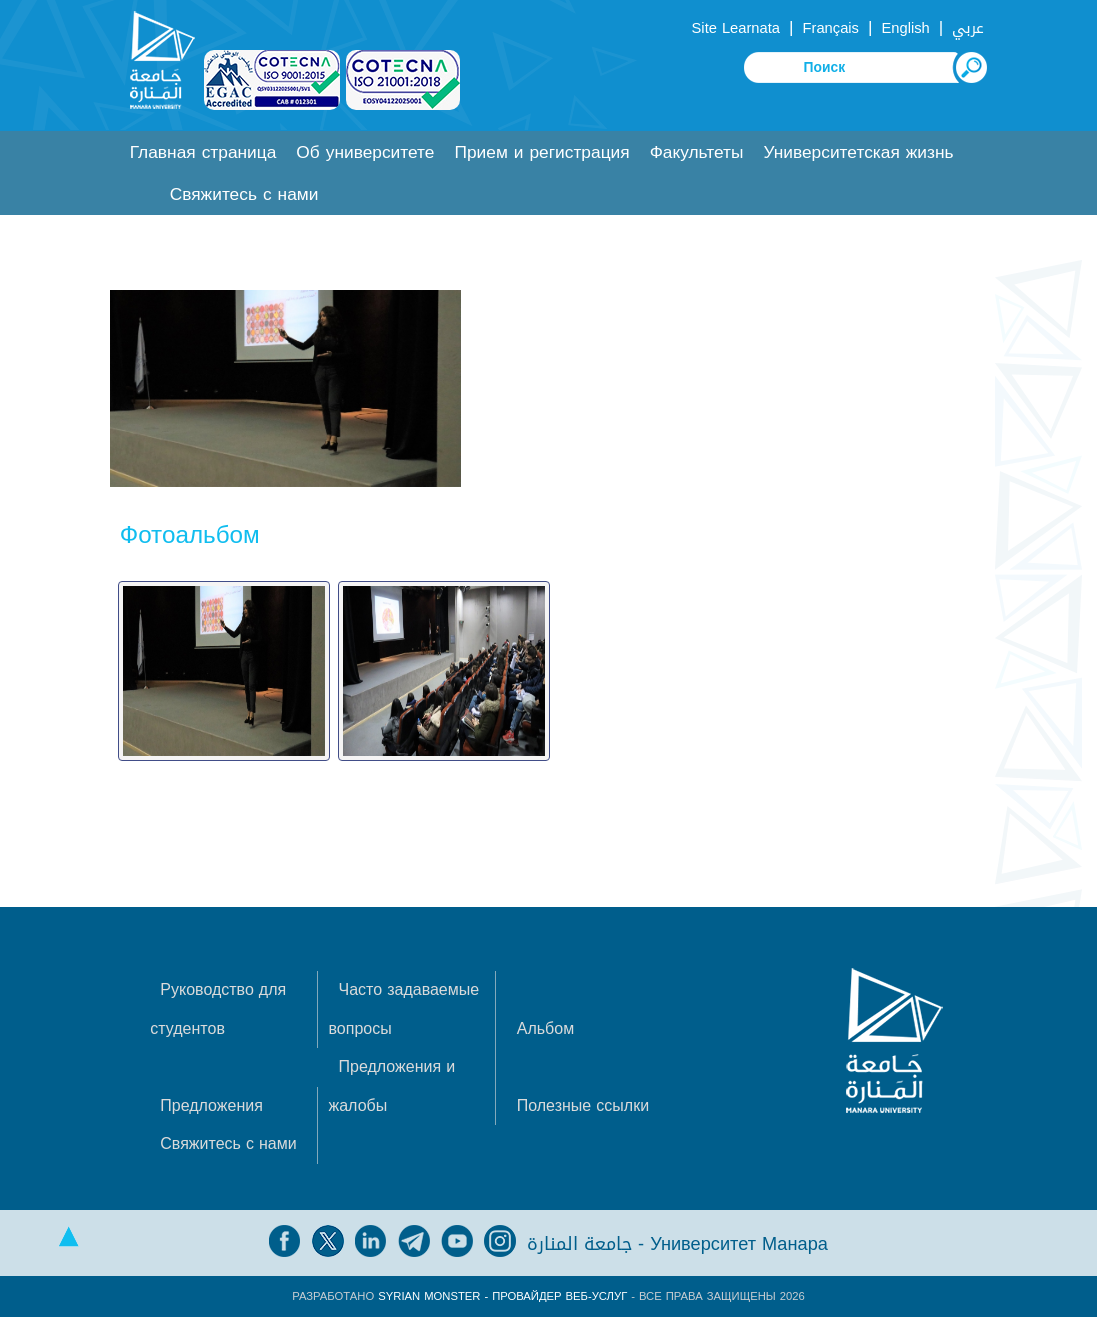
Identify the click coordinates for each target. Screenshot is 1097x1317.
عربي (968, 28)
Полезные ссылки (583, 1105)
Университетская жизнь (858, 152)
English (906, 28)
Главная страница (203, 152)
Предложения (211, 1105)
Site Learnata (736, 28)
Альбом (545, 1028)
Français (831, 28)
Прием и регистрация (541, 152)
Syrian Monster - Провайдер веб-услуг (502, 1296)
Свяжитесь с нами (244, 194)
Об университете (365, 152)
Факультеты (697, 152)
